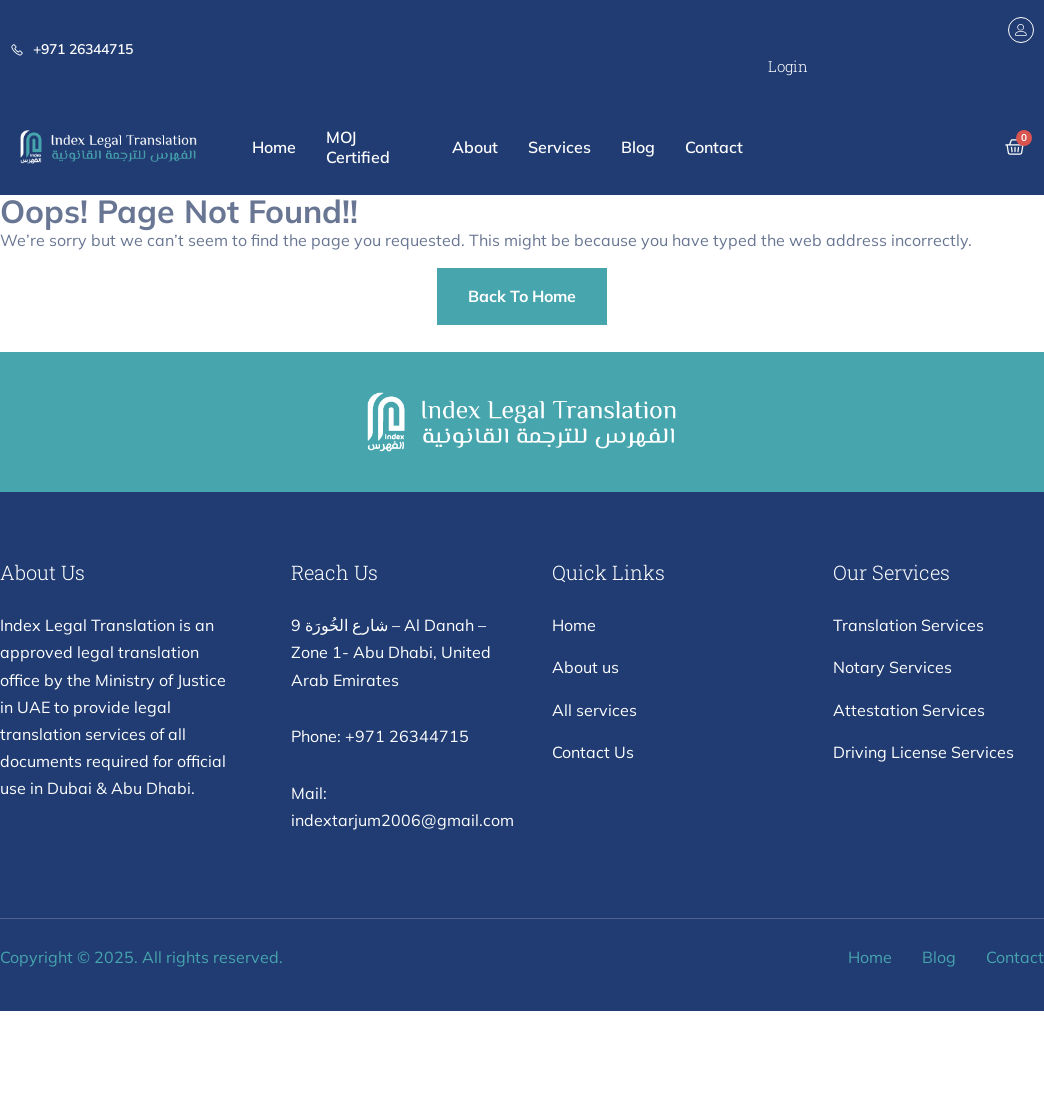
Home (274, 147)
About (475, 147)
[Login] (1021, 30)
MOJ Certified (358, 147)
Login (788, 66)
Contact (714, 147)
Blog (638, 147)
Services (559, 147)
